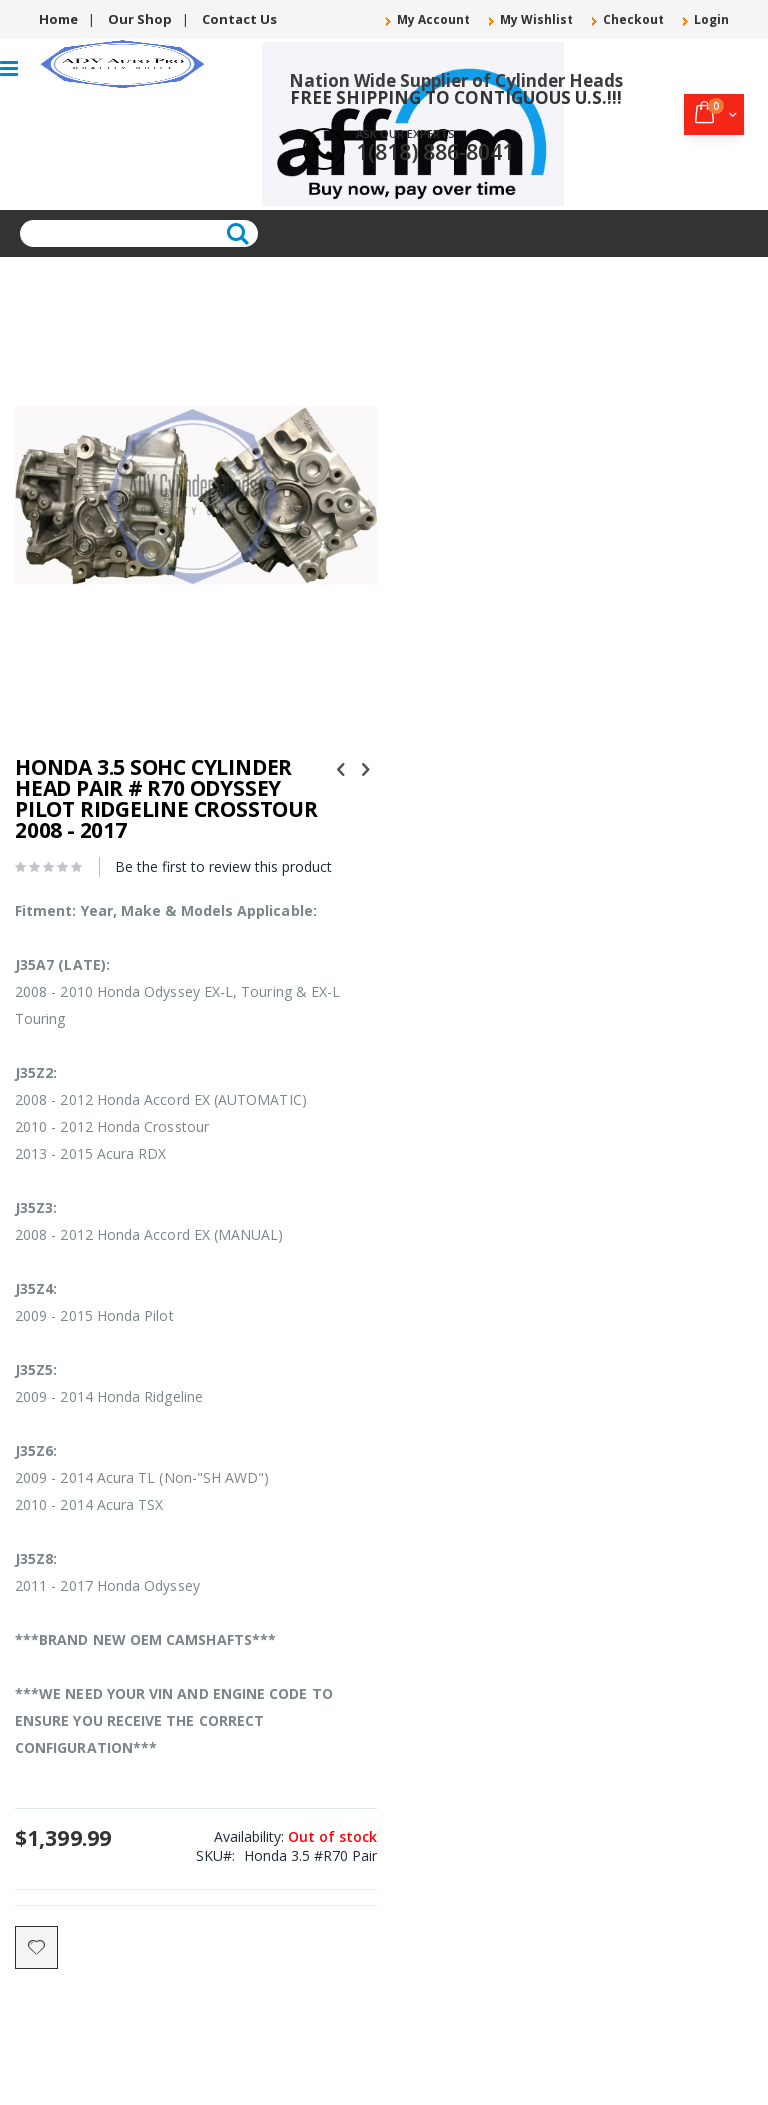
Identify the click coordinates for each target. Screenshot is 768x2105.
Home (58, 19)
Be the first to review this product (223, 866)
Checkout (633, 20)
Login (711, 20)
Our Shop (140, 19)
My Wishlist (536, 20)
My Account (433, 20)
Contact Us (239, 19)
